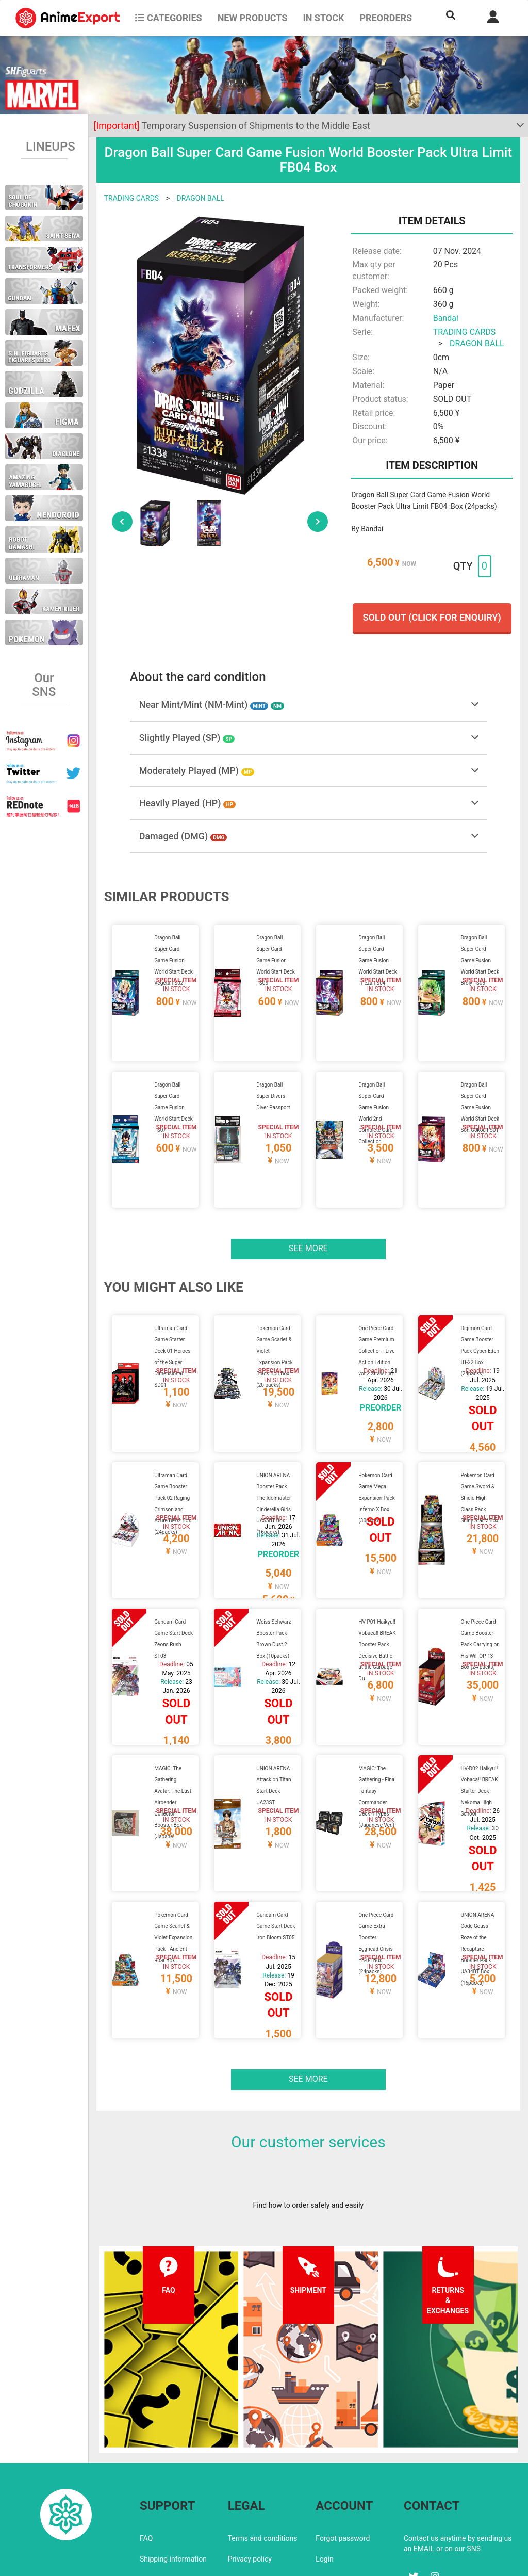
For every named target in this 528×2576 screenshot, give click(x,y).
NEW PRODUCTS (253, 17)
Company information (263, 2492)
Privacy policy (250, 2471)
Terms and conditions (263, 2451)
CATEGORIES (168, 17)
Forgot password (343, 2451)
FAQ (146, 2451)
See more (308, 1223)
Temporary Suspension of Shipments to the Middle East (232, 125)
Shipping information (173, 2471)
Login (325, 2471)
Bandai (445, 318)
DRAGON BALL (200, 198)
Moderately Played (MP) (197, 770)
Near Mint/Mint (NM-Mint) (211, 704)
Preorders (385, 17)
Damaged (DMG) (183, 836)
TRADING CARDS (131, 198)
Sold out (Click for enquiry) (432, 617)
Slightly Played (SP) (187, 737)
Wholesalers (335, 2492)
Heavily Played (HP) (187, 803)
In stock (323, 17)
